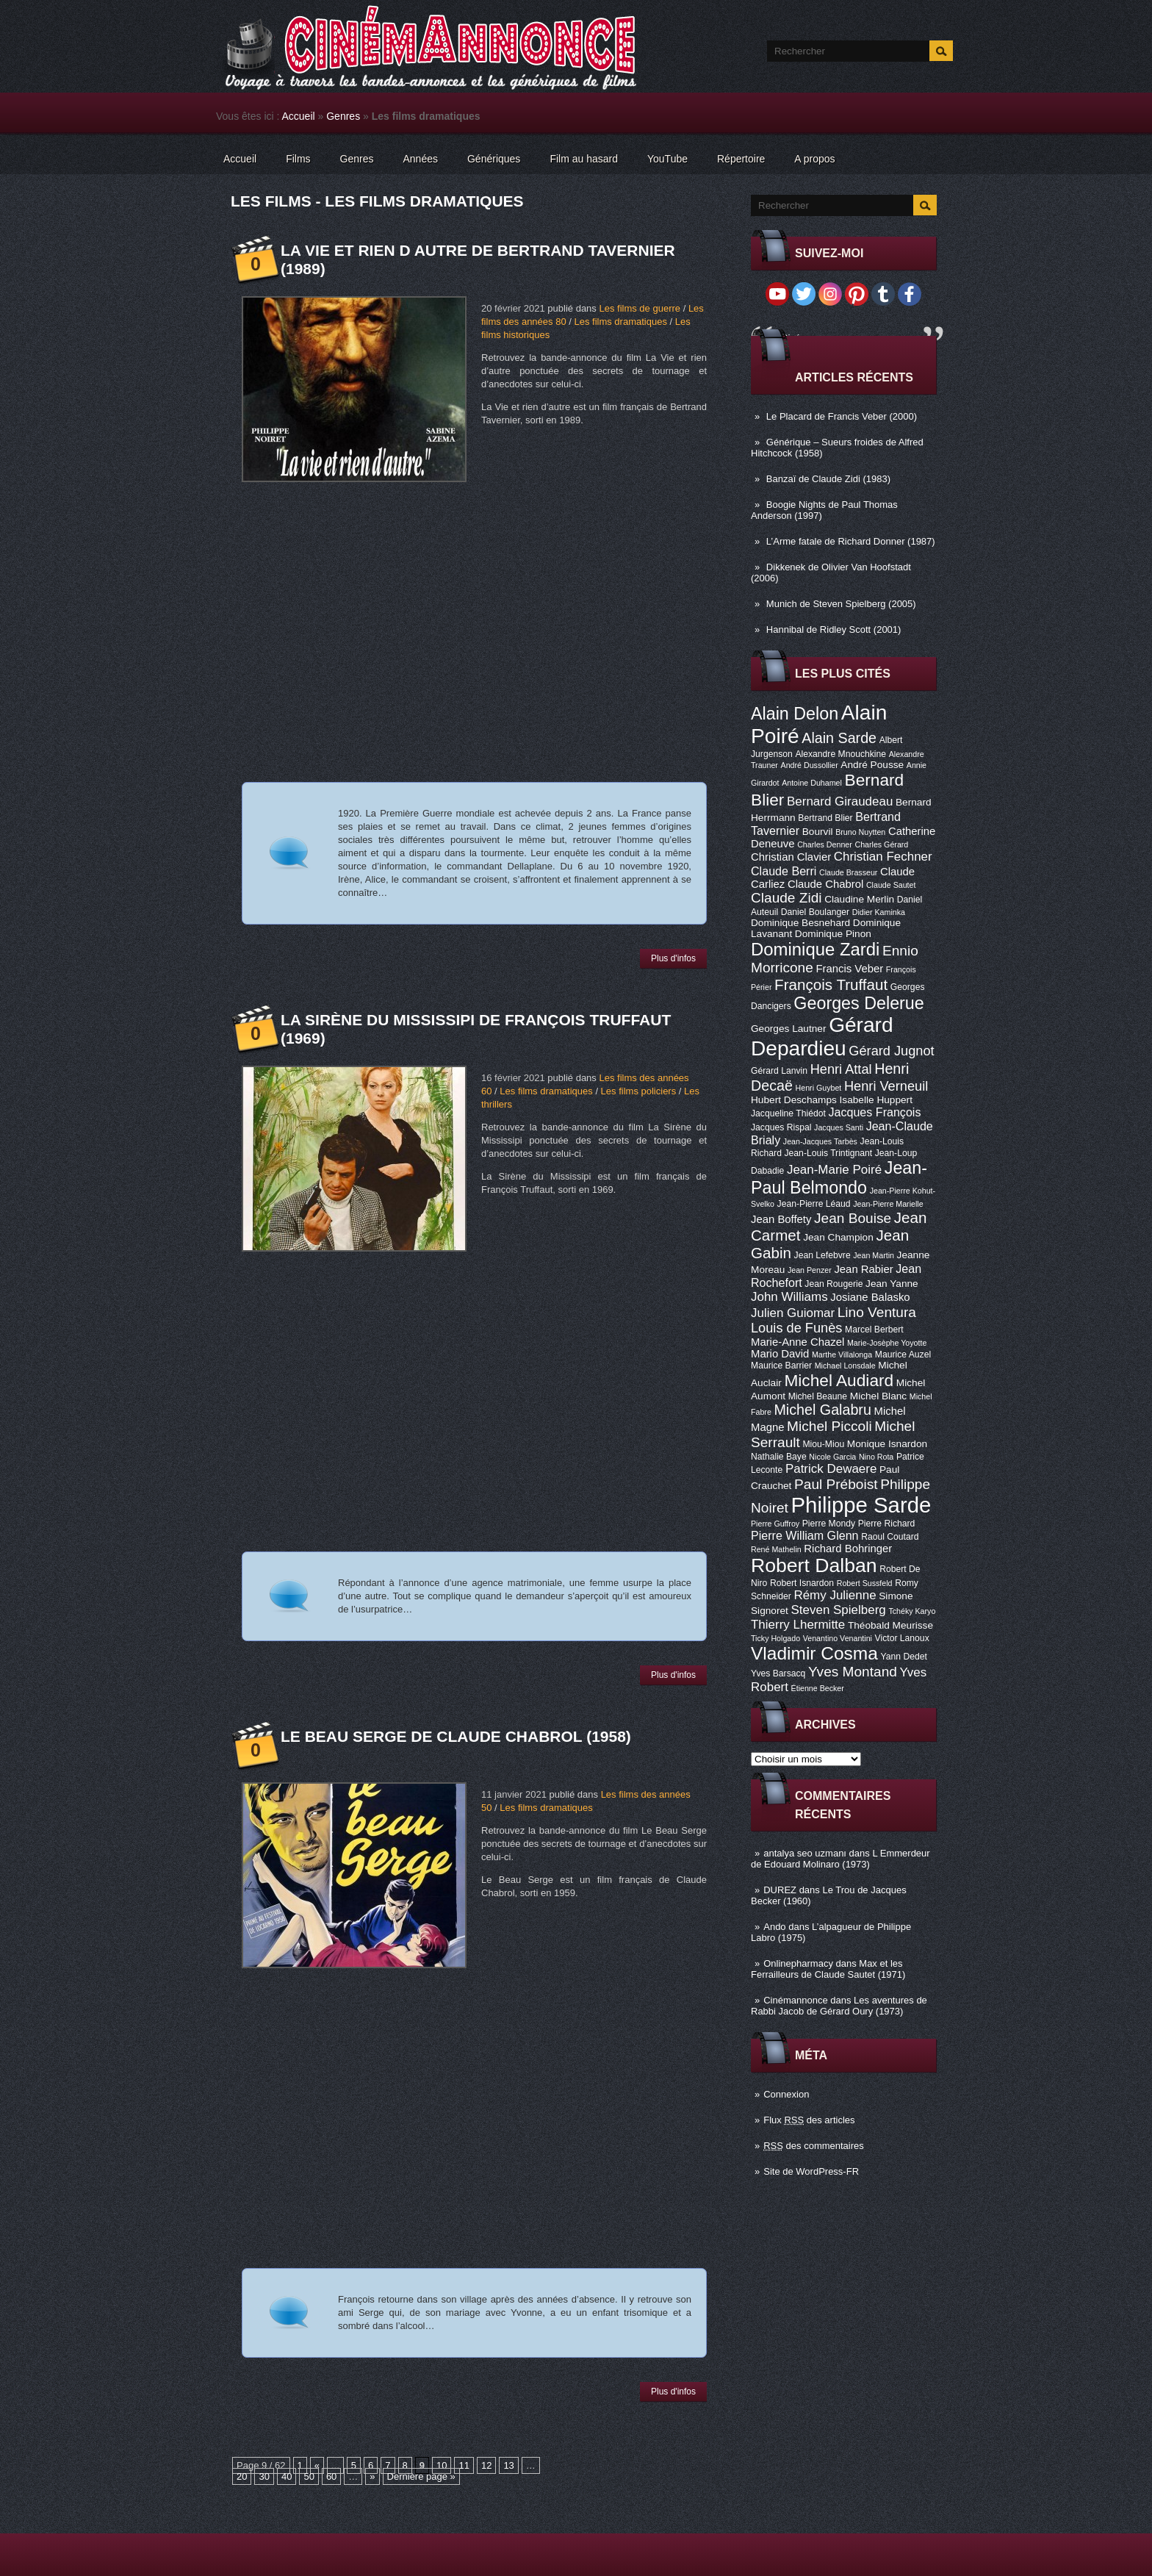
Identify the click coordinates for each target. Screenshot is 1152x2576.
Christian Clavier (791, 857)
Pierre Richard (886, 1523)
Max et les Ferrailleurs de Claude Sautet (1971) (828, 1969)
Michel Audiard (838, 1380)
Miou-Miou (823, 1444)
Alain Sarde (839, 738)
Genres (343, 116)
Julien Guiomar (793, 1313)
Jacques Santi (838, 1127)
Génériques (493, 159)
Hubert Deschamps (794, 1099)
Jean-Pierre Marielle (888, 1203)
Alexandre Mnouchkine (840, 754)
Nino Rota (876, 1456)
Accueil (298, 116)
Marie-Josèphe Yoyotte (886, 1342)
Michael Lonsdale (845, 1365)
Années (420, 159)
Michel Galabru (822, 1410)
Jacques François (874, 1112)
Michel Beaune (817, 1396)
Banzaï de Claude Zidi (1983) (828, 478)
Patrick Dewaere (830, 1469)
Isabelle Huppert (876, 1099)
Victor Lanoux (902, 1638)
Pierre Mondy (828, 1523)
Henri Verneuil (886, 1086)
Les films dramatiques (620, 321)
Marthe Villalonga (842, 1354)
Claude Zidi (786, 897)
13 (508, 2465)
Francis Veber (849, 969)
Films (298, 159)
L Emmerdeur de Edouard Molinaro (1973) (840, 1859)
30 (264, 2476)
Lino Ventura (877, 1312)
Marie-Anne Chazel (797, 1342)
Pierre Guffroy (775, 1523)
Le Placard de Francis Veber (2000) (841, 416)
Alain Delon (794, 713)
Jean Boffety (781, 1219)
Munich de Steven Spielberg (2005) (841, 603)
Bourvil (817, 831)
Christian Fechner (883, 857)
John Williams (789, 1297)
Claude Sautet (891, 884)
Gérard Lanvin (779, 1071)
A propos (814, 159)
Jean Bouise (852, 1218)
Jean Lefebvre (822, 1255)
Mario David (780, 1354)
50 (308, 2476)
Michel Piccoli (829, 1426)
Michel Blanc (878, 1396)
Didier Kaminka (878, 912)
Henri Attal (841, 1069)
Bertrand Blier (825, 818)
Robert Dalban (814, 1565)
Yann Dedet (904, 1656)
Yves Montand (852, 1671)
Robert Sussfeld (865, 1583)
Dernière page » (421, 2476)
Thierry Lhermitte (798, 1625)
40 (286, 2476)
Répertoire (741, 159)
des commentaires (813, 2145)
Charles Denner (824, 844)
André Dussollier (809, 765)
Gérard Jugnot (891, 1051)
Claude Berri (783, 871)
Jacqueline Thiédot (788, 1113)
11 (463, 2465)
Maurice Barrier (781, 1365)
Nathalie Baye (779, 1457)
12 (486, 2465)
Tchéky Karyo (911, 1611)
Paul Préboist (835, 1484)
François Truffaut (831, 984)
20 (242, 2476)
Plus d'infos (673, 958)
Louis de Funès (796, 1328)
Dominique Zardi (815, 949)
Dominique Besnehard (800, 922)
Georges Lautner (789, 1028)
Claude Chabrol (825, 884)
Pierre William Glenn (805, 1535)
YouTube (667, 159)
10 (441, 2465)
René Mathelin (776, 1549)
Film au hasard (584, 159)
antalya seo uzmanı (804, 1853)
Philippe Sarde (861, 1505)
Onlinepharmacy (798, 1963)
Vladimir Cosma (814, 1653)
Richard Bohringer (848, 1548)
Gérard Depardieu (822, 1036)
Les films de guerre (639, 308)
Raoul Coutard (889, 1537)
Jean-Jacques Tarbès (820, 1141)
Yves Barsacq (778, 1673)
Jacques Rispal (781, 1127)
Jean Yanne (891, 1283)
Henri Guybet (819, 1087)
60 (331, 2476)
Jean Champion (838, 1237)
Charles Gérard (881, 844)
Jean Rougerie (833, 1284)
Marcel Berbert (874, 1329)
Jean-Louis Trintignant (829, 1153)
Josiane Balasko (870, 1297)
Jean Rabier (863, 1269)
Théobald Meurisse (890, 1625)
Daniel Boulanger (815, 912)
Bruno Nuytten (860, 832)
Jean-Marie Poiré (834, 1170)
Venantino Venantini (837, 1638)
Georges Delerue (858, 1003)
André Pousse (872, 764)
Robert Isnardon (802, 1583)
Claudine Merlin (859, 899)
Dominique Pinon (833, 933)
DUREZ (779, 1889)
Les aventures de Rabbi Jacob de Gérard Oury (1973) (839, 2006)
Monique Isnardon (887, 1443)
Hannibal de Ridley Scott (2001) (833, 629)
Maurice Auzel (903, 1354)
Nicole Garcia (832, 1456)
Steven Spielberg (838, 1610)
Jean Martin (873, 1255)
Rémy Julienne (834, 1595)
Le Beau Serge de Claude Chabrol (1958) (456, 1736)
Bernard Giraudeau (840, 801)
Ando (774, 1926)
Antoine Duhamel (812, 782)
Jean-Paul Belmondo (839, 1177)
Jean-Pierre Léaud (814, 1204)
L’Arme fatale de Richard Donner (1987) (850, 541)
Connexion (786, 2094)
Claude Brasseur (848, 872)
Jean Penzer (810, 1270)
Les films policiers (639, 1091)
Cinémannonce (795, 2000)
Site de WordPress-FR (811, 2171)
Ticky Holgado (775, 1638)
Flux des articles (808, 2119)
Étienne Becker (817, 1688)
